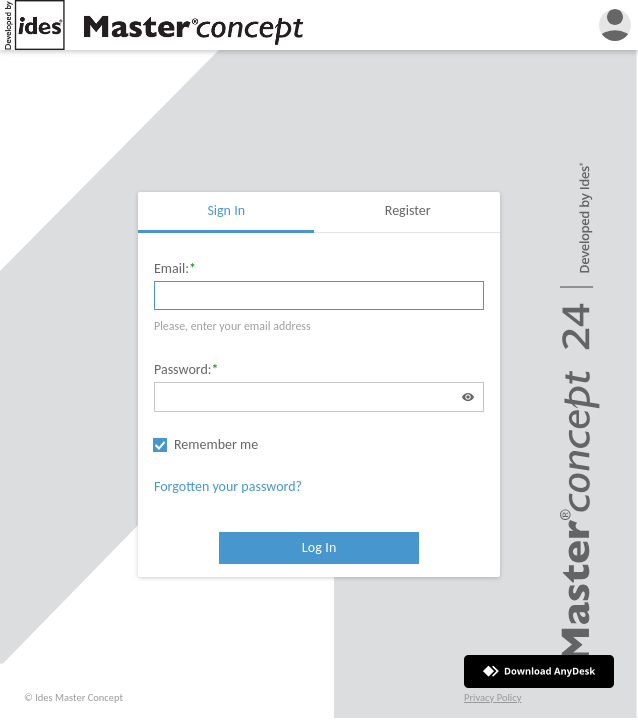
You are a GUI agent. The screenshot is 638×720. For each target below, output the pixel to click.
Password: (183, 369)
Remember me (216, 444)
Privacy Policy (492, 697)
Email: (171, 268)
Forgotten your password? (228, 486)
